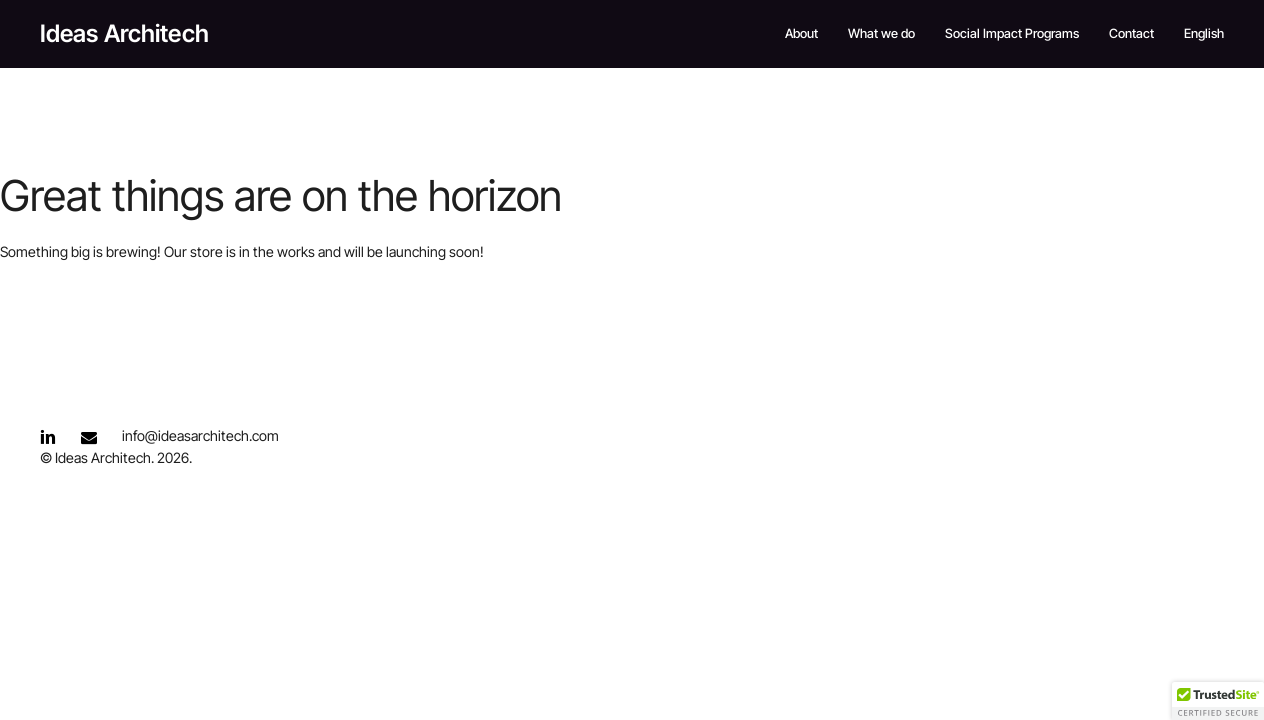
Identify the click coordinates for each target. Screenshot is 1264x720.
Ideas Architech (124, 34)
